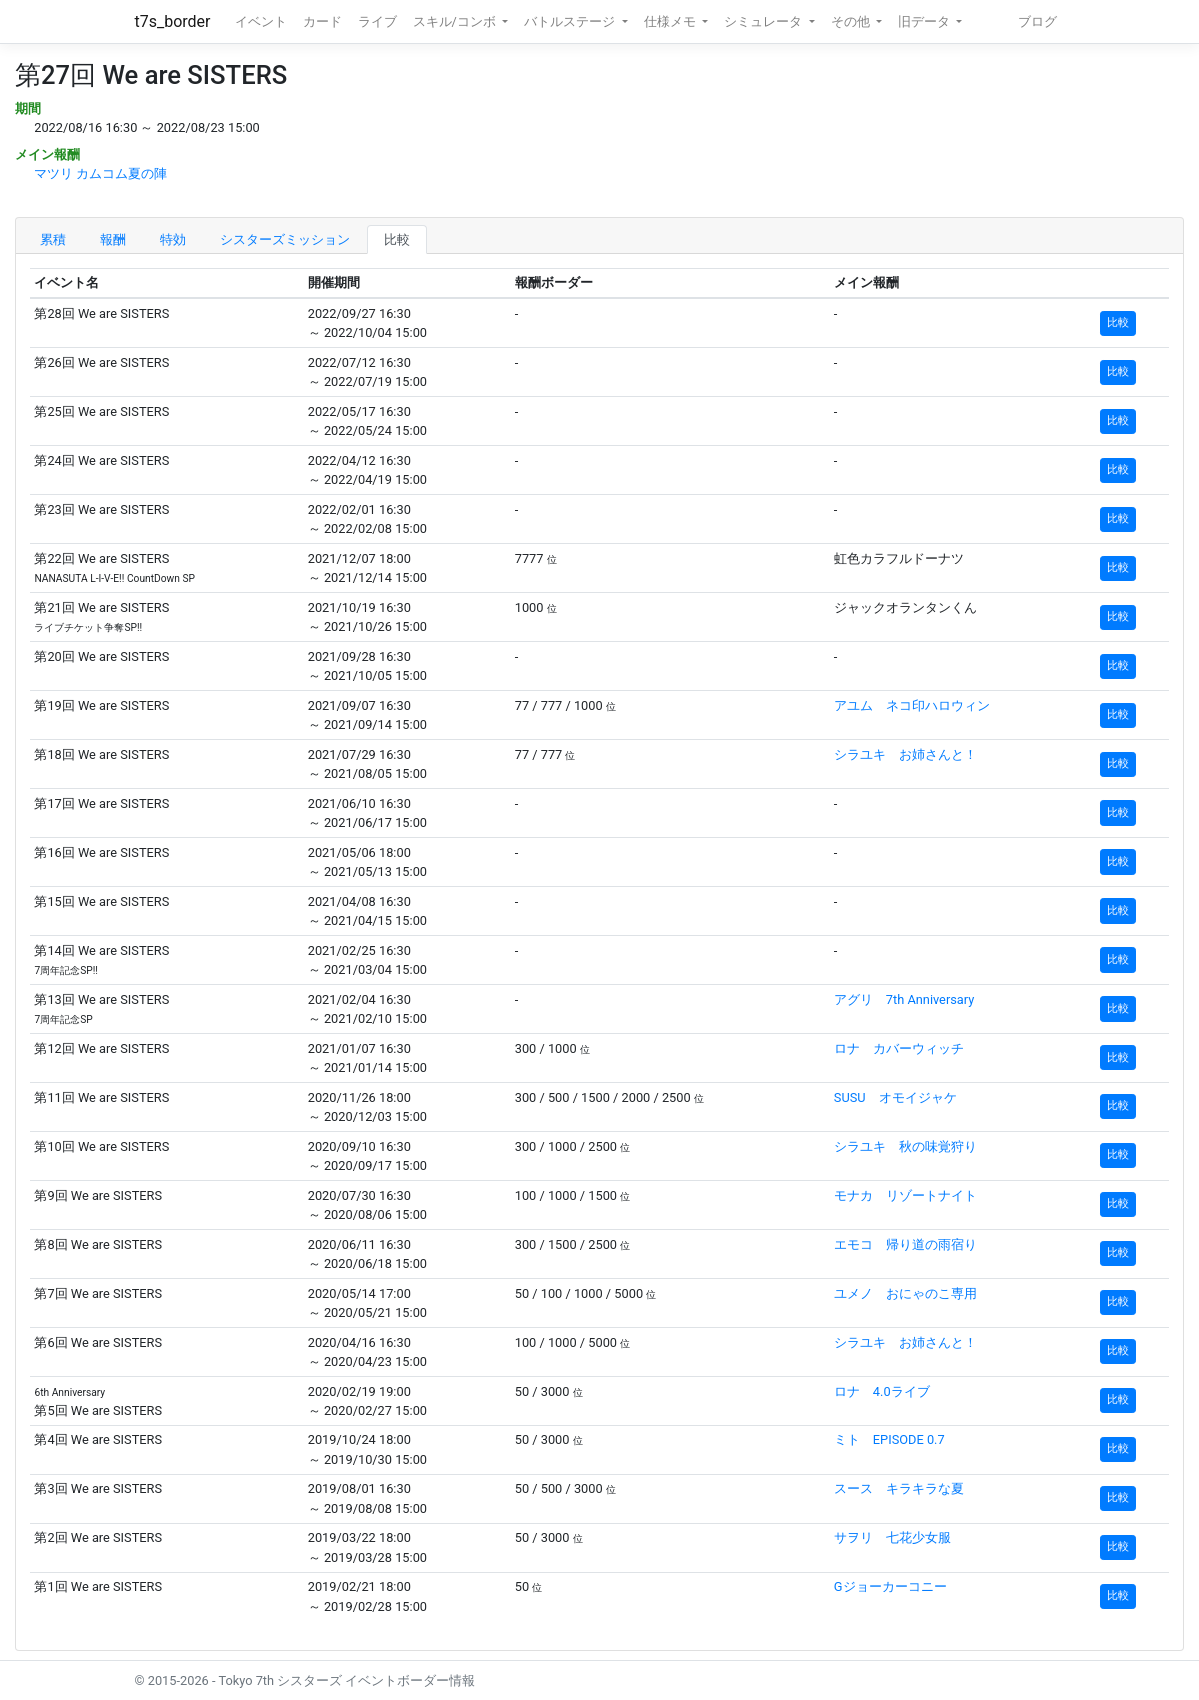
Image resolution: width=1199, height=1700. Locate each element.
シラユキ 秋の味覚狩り (905, 1146)
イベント (261, 21)
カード (322, 21)
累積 (53, 239)
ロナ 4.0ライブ (882, 1391)
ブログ (1037, 21)
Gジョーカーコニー (890, 1586)
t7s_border (173, 21)
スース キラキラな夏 (899, 1488)
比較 (397, 239)
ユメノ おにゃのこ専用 (905, 1293)
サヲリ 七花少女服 (892, 1537)
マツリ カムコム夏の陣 (100, 173)
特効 (173, 239)
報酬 (113, 239)
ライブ (377, 21)
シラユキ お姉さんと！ (905, 754)
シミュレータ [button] (764, 21)
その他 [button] (852, 21)
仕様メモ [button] (671, 21)
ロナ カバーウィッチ (899, 1048)
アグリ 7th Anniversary (904, 999)
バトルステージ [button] (571, 21)
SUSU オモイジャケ (895, 1097)
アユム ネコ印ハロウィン (912, 705)
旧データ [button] (925, 21)
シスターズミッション (285, 239)
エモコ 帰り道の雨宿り (905, 1244)
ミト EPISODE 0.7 (889, 1439)
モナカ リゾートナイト (905, 1195)
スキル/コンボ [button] (456, 21)
